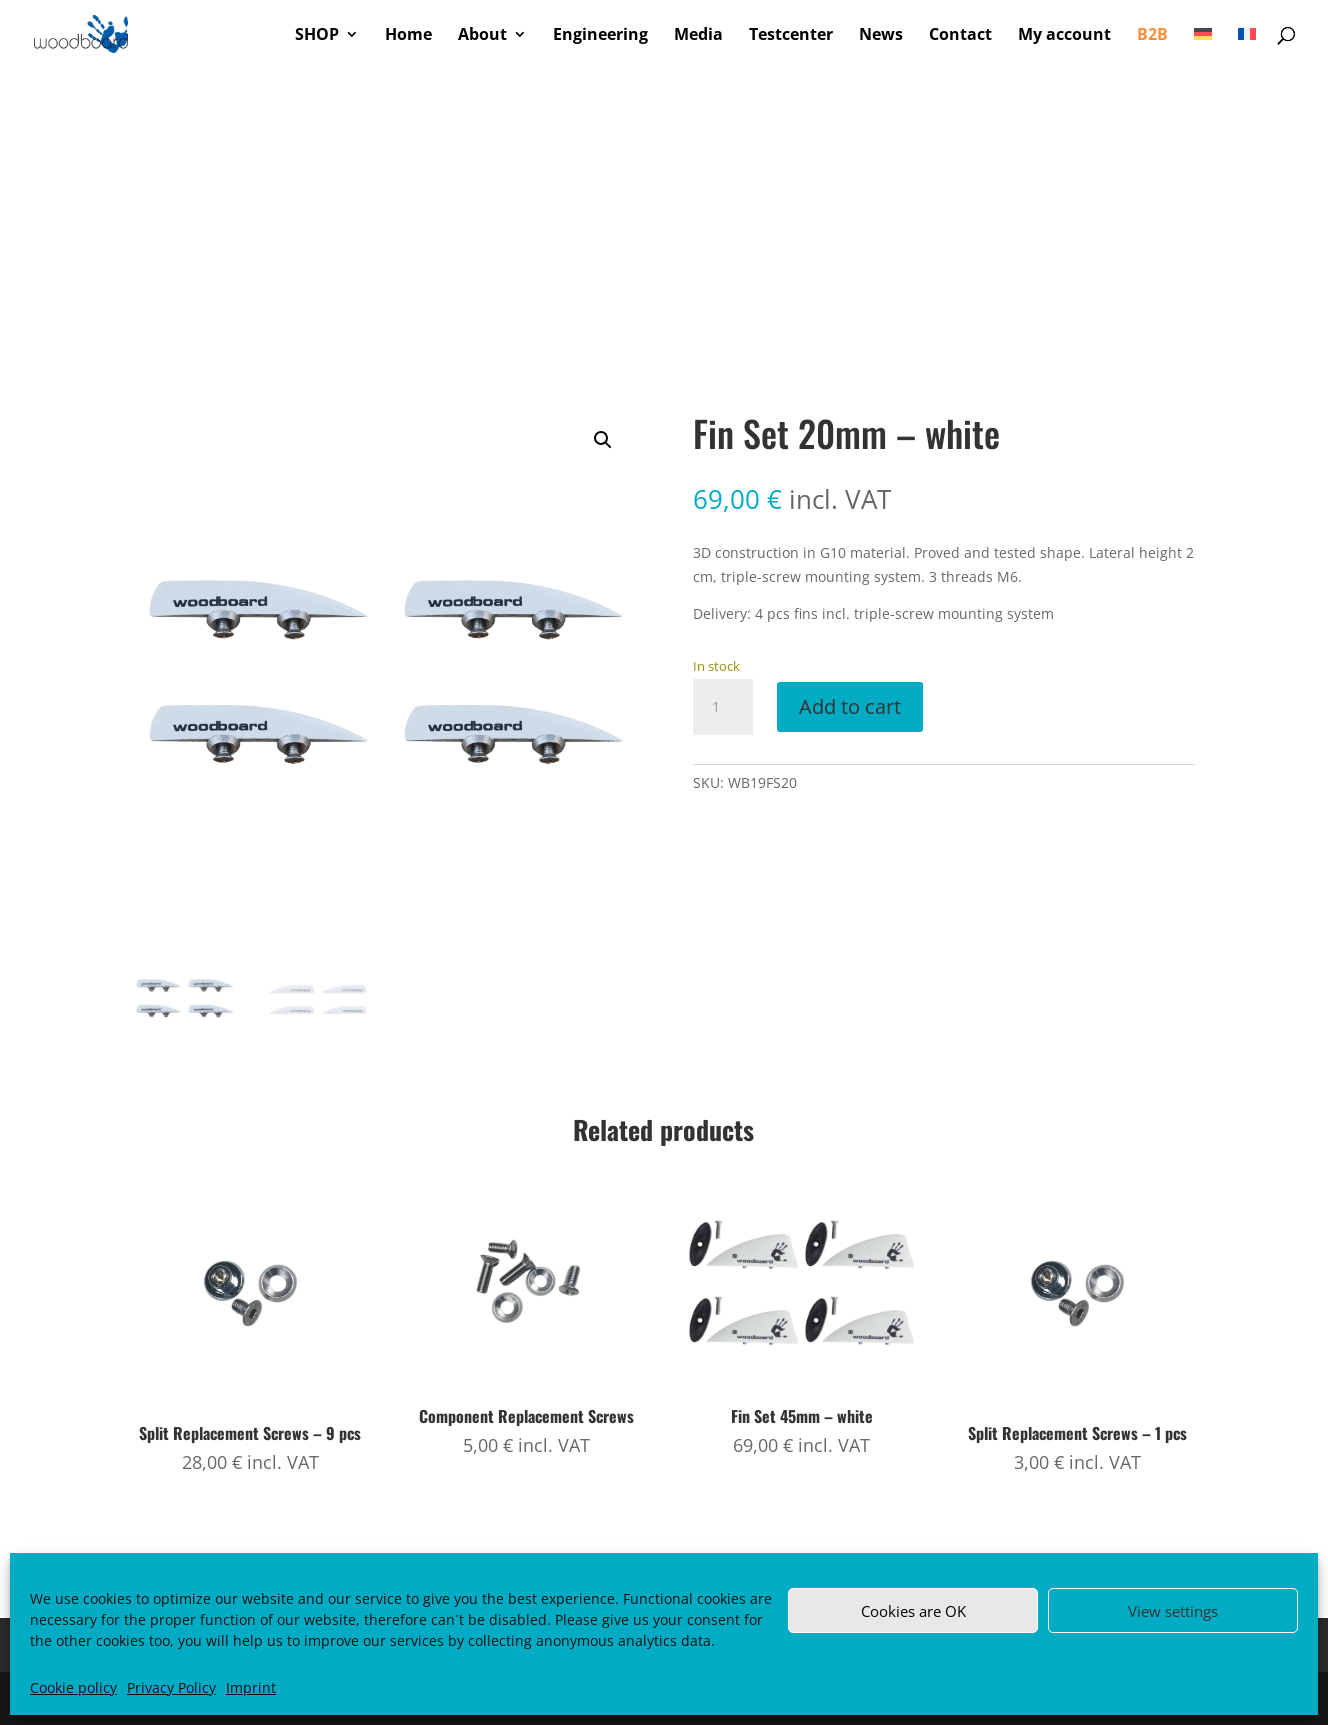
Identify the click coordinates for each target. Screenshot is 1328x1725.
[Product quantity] (723, 707)
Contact (960, 36)
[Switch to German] (1203, 47)
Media (698, 36)
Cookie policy (73, 1687)
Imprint (251, 1687)
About (482, 36)
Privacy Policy (171, 1687)
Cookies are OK (913, 1611)
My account (1064, 36)
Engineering (600, 36)
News (881, 36)
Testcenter (791, 36)
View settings (1173, 1611)
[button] (603, 440)
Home (408, 36)
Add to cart (850, 706)
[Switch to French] (1247, 47)
